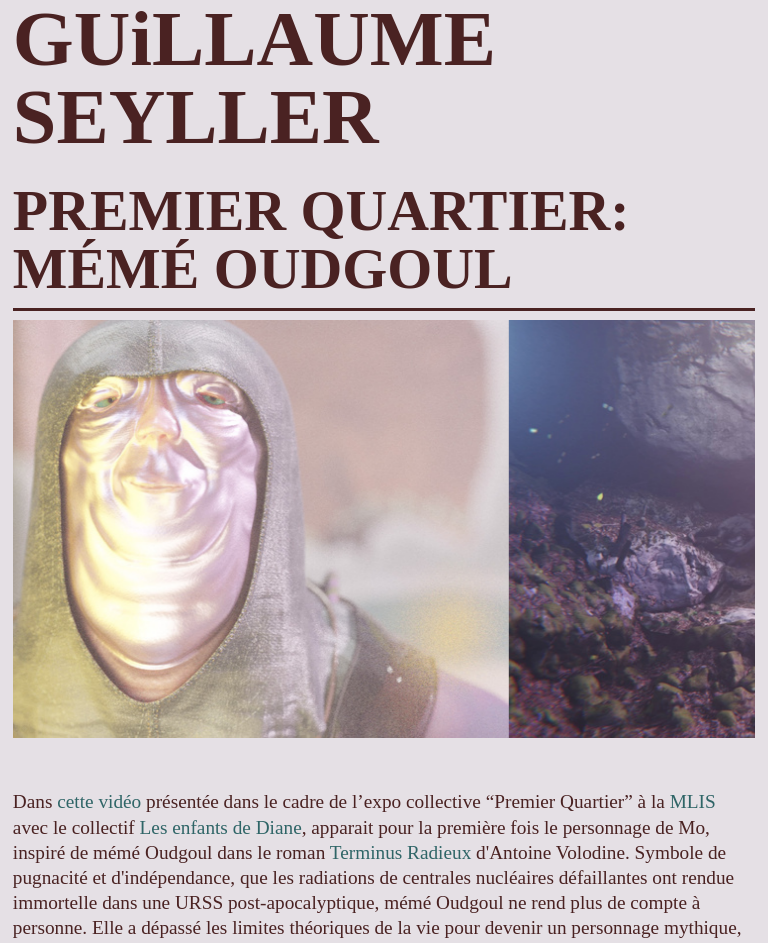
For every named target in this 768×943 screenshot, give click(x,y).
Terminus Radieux (401, 852)
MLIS (693, 801)
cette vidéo (99, 801)
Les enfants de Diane (221, 827)
